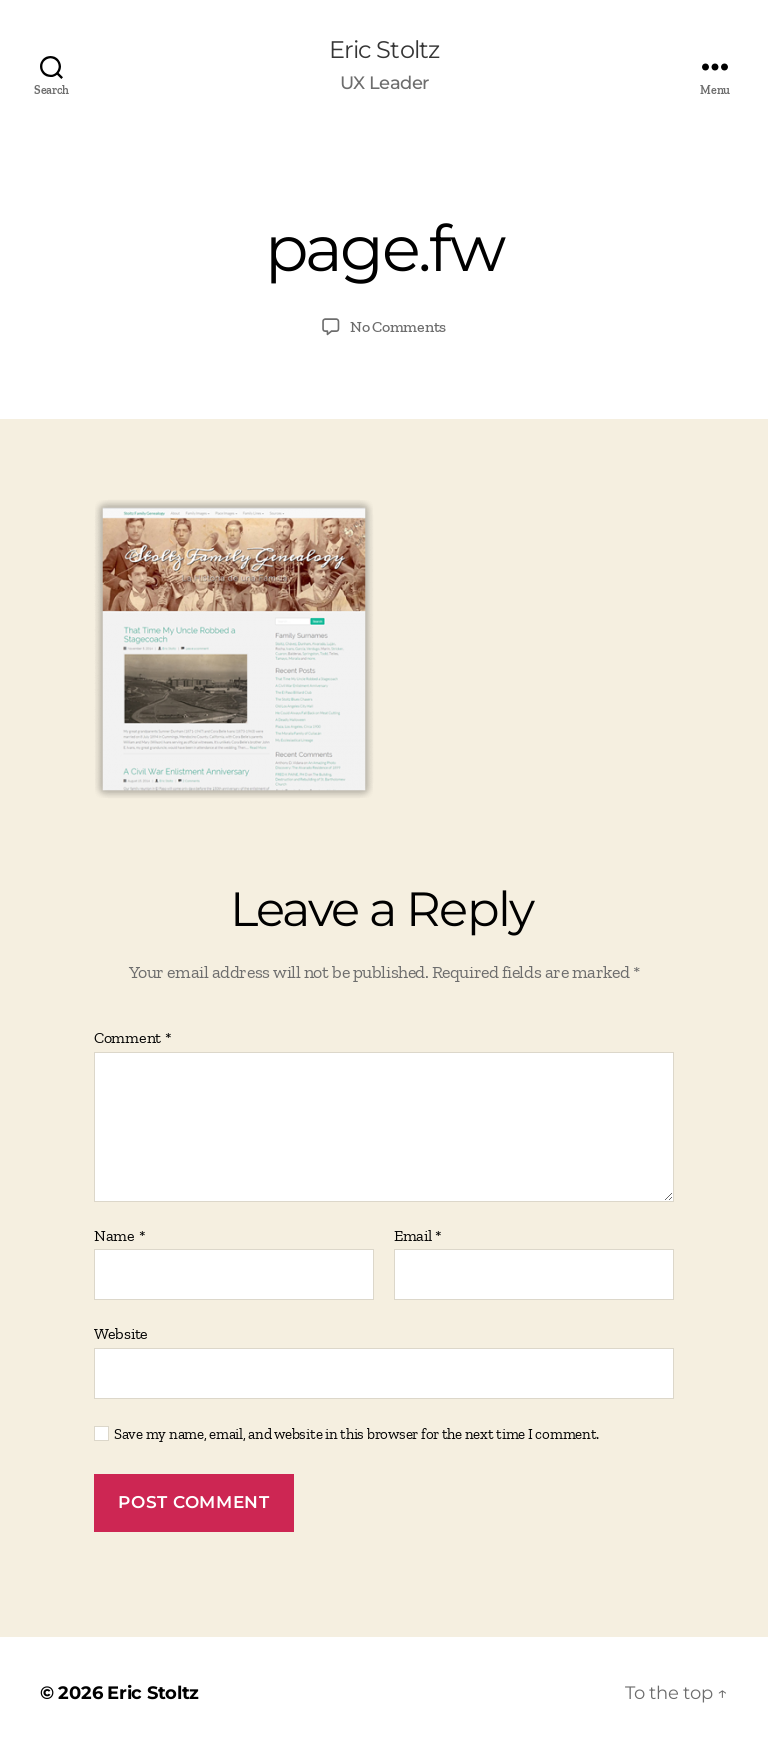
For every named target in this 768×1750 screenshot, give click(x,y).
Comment (133, 1038)
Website (121, 1333)
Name (119, 1236)
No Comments (398, 326)
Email (418, 1236)
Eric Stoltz (383, 50)
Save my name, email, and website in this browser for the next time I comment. (356, 1434)
